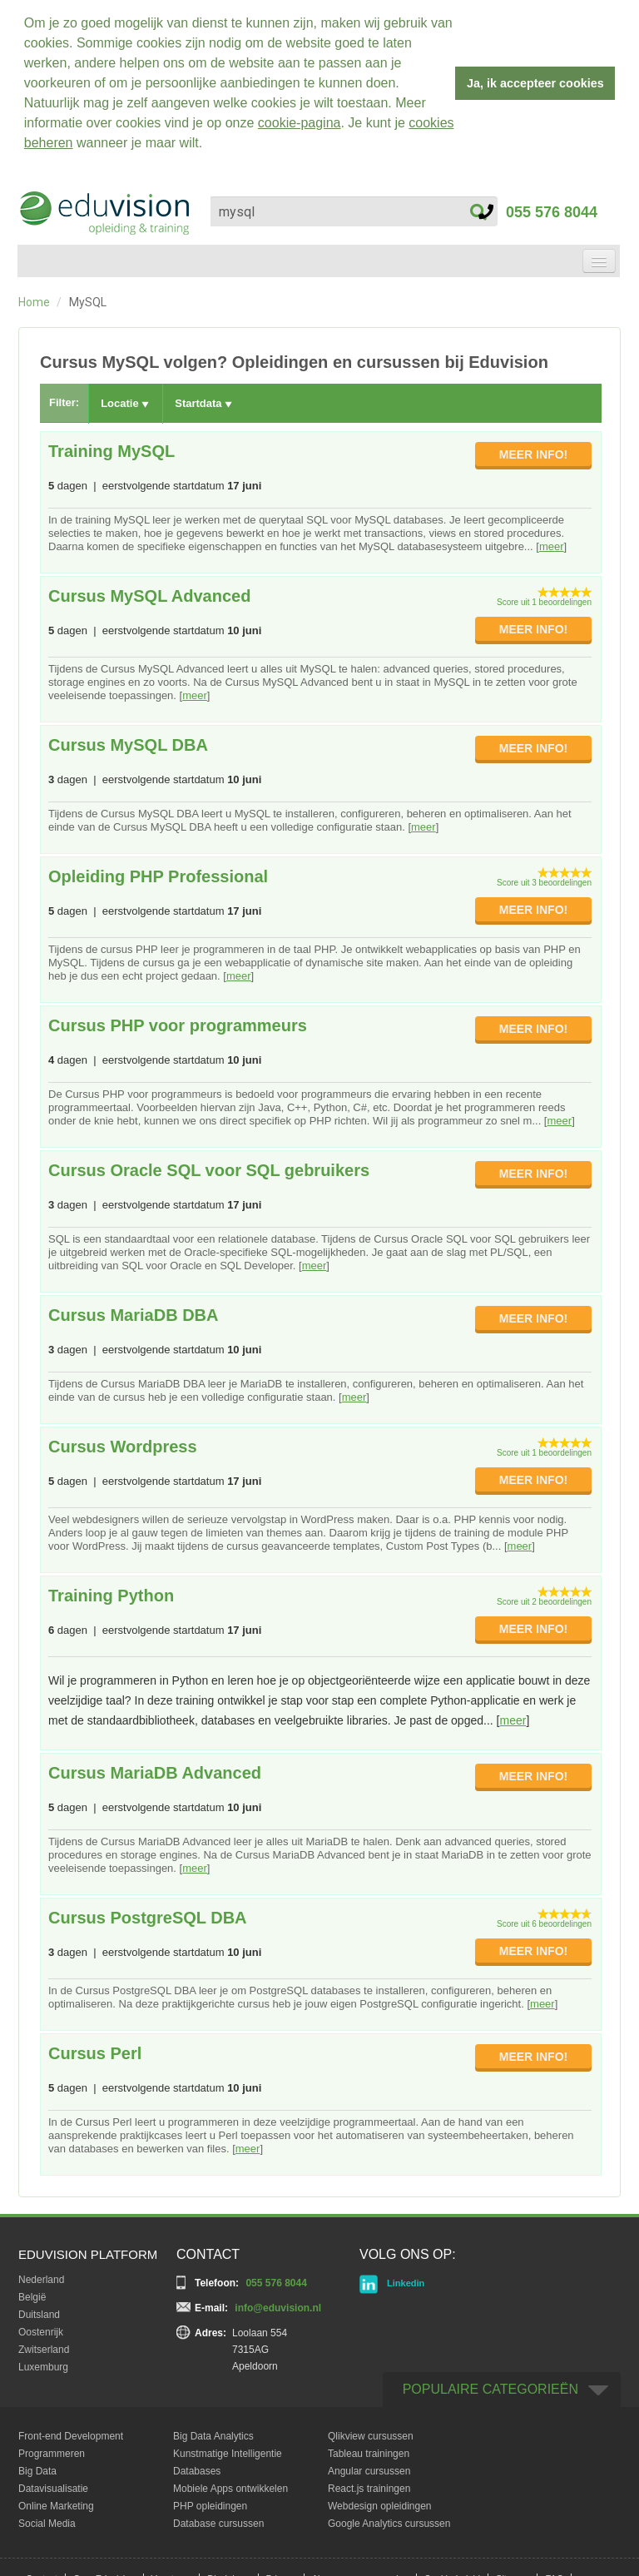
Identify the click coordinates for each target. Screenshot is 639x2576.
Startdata (203, 398)
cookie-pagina (299, 123)
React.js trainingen (369, 2483)
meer (551, 541)
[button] (208, 144)
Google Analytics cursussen (389, 2518)
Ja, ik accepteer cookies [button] (535, 83)
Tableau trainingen (368, 2448)
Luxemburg (43, 2362)
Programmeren (51, 2448)
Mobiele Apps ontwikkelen (230, 2483)
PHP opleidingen (210, 2501)
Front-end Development (70, 2431)
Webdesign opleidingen (380, 2501)
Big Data (37, 2466)
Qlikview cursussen (371, 2431)
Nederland (41, 2275)
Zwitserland (43, 2344)
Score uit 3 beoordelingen (544, 877)
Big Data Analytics (213, 2431)
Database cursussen (218, 2518)
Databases (196, 2466)
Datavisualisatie (53, 2483)
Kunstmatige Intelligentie (227, 2448)
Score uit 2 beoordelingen (544, 1596)
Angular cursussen (369, 2466)
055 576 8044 (537, 207)
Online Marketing (56, 2501)
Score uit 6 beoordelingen (544, 1918)
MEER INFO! (533, 449)
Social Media (47, 2518)
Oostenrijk (40, 2327)
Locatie (125, 398)
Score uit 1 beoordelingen (544, 597)
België (32, 2292)
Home (34, 297)
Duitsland (39, 2309)
